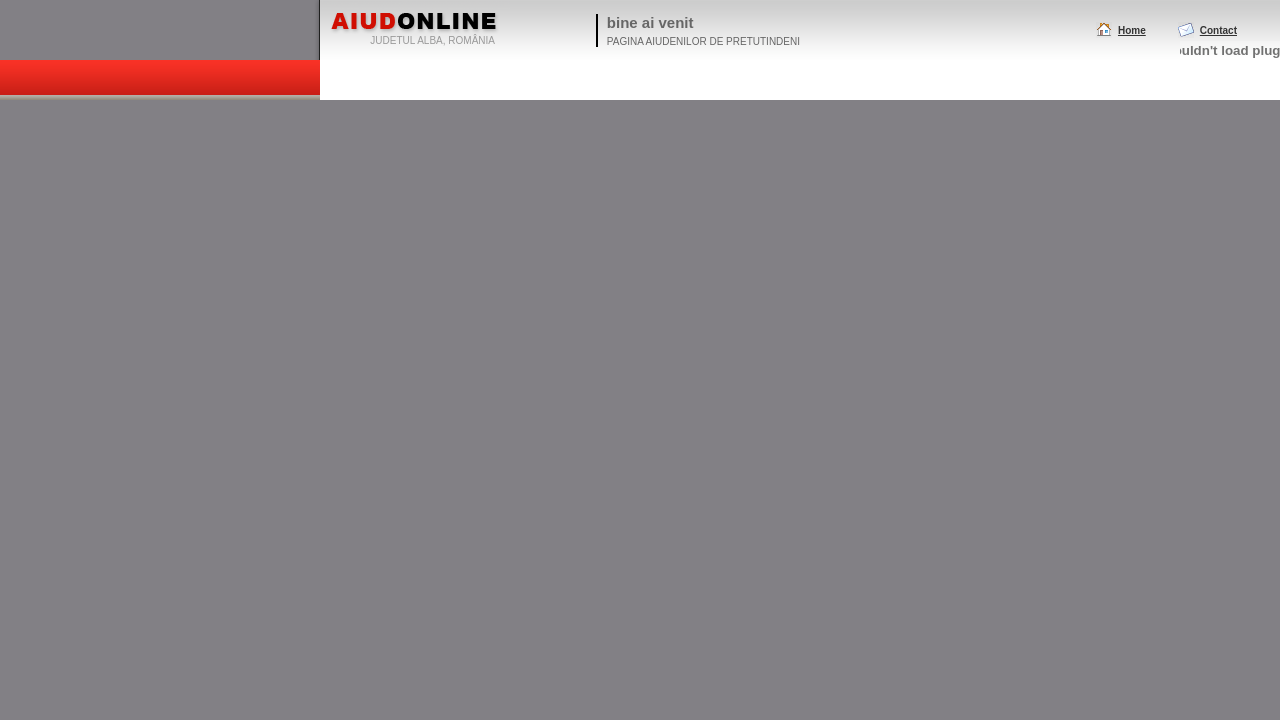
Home (1132, 30)
